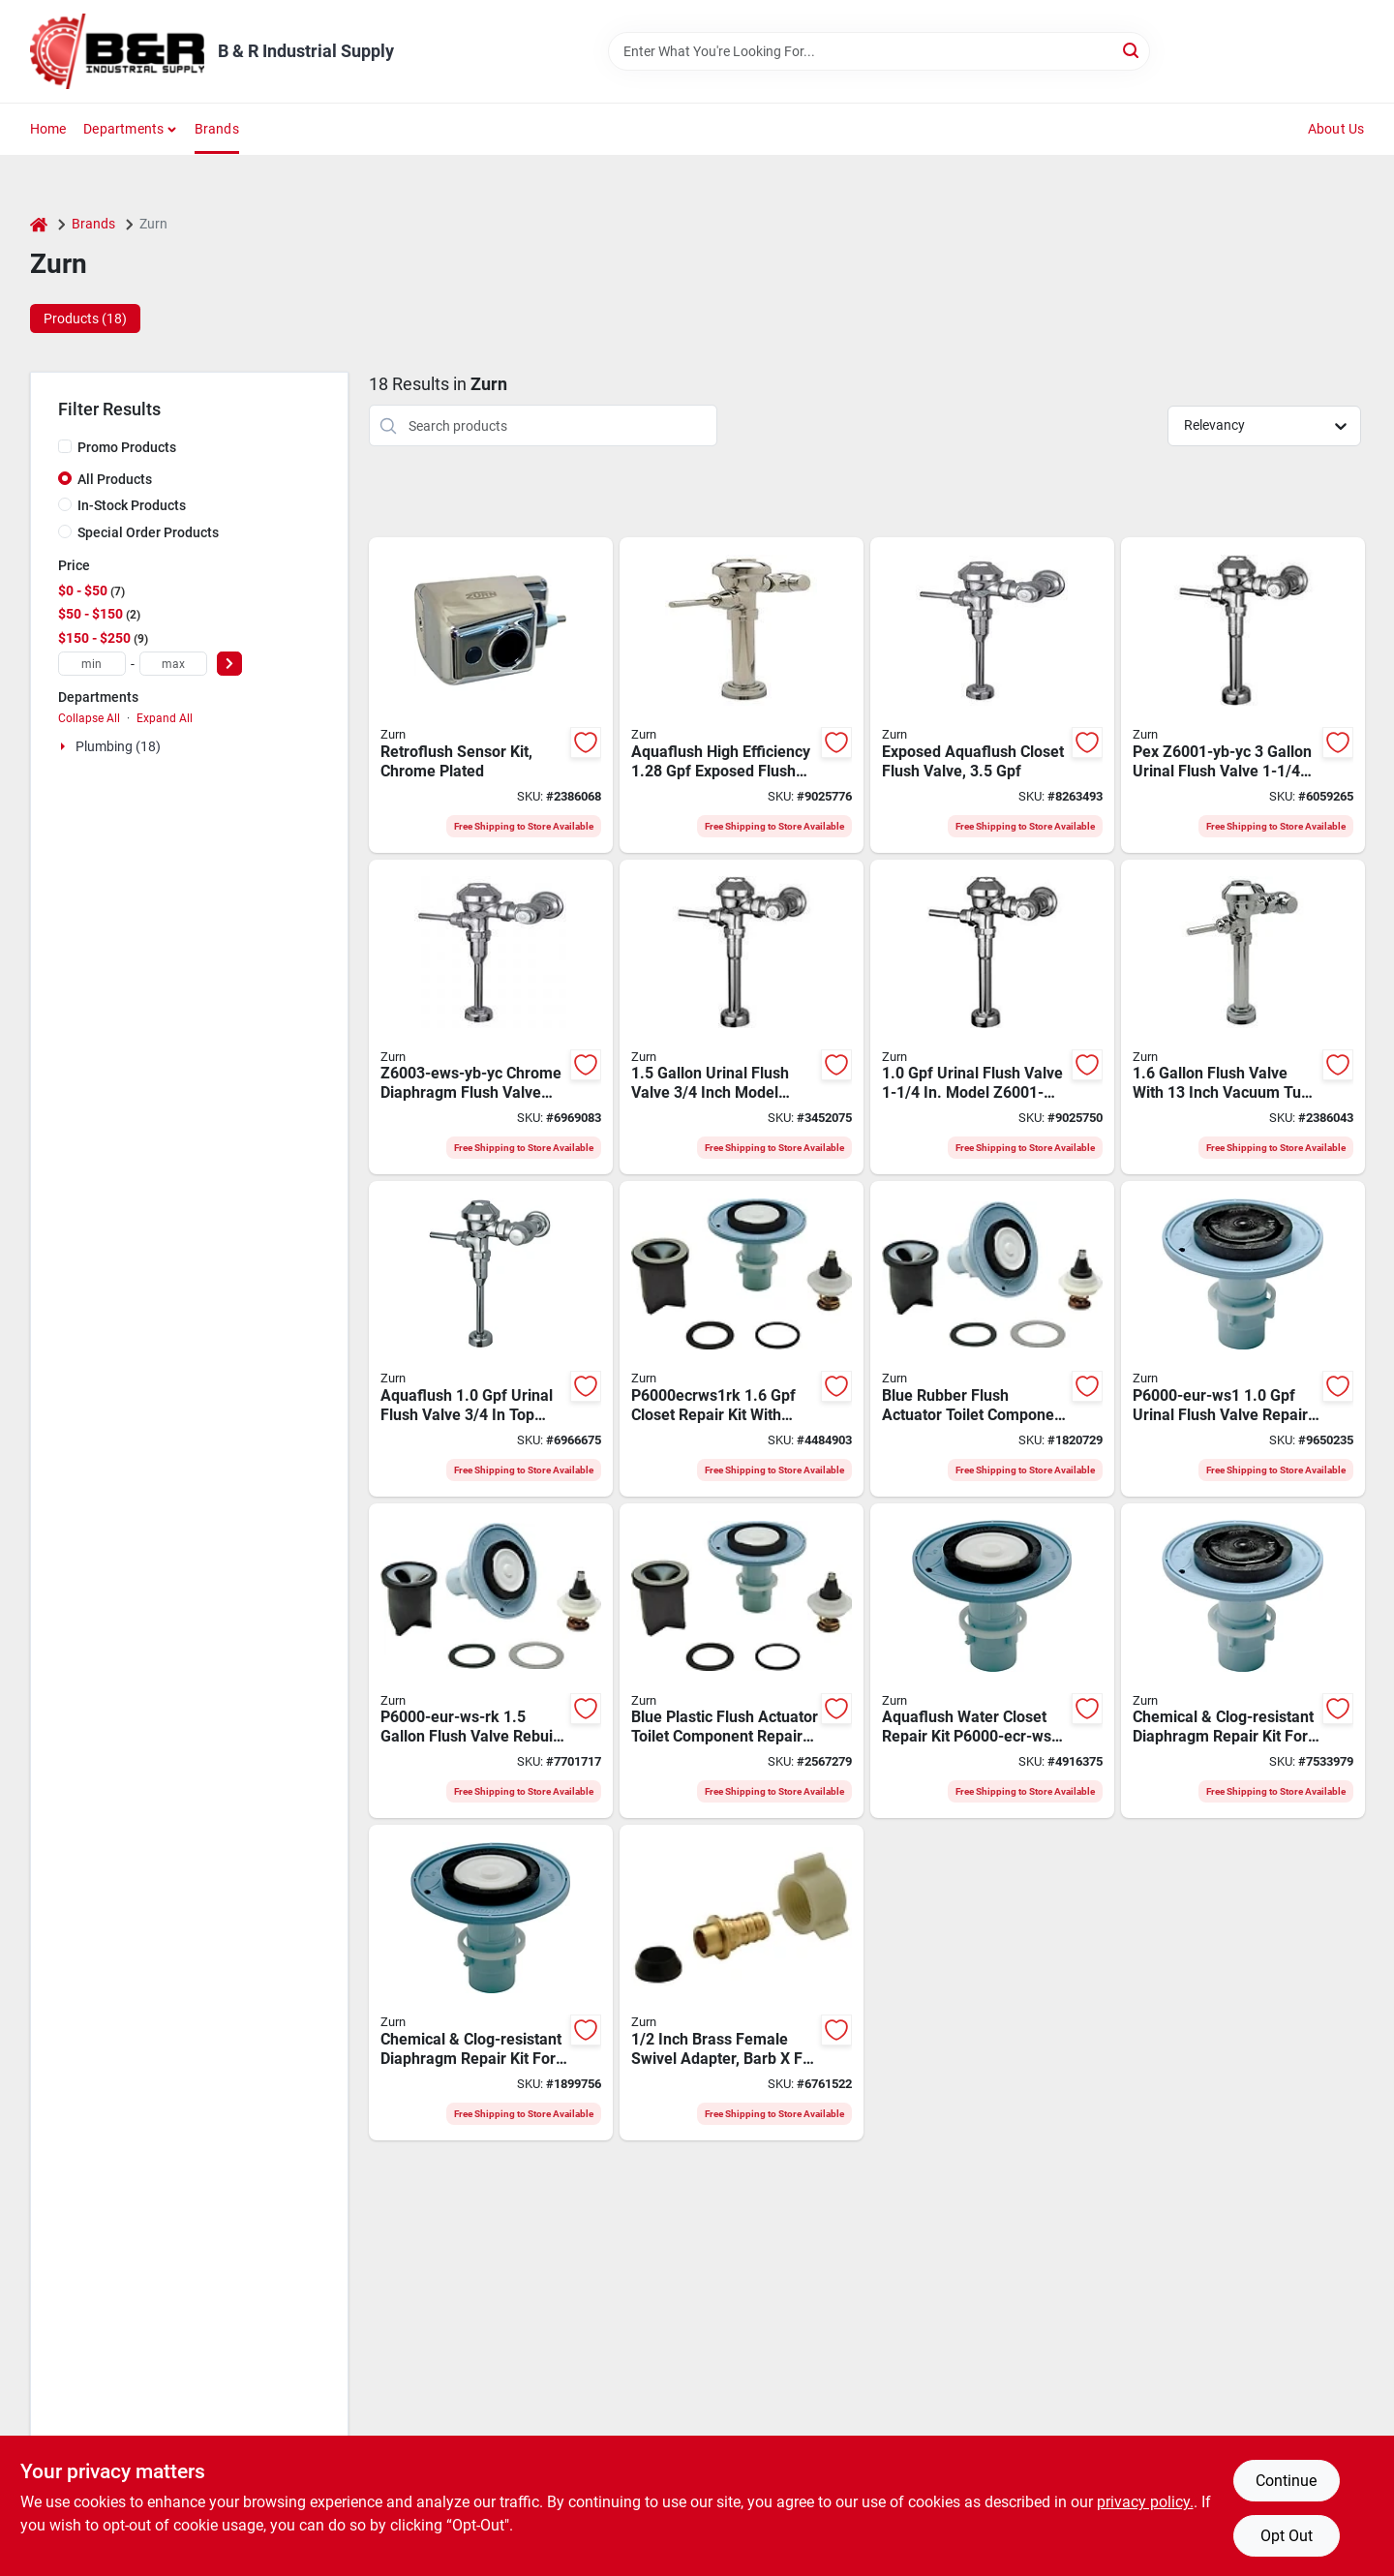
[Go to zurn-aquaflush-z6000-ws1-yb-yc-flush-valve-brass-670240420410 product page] (1243, 1017)
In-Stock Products (131, 505)
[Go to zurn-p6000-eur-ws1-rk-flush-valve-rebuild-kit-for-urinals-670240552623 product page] (992, 1339)
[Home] (38, 224)
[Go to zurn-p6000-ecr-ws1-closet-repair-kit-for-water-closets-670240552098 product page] (992, 1661)
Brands (217, 128)
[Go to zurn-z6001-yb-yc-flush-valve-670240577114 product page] (1243, 695)
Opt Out (1286, 2536)
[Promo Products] (65, 446)
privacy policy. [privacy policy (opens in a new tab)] (1145, 2502)
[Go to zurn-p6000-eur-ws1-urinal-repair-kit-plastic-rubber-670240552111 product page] (1243, 1339)
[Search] (1132, 50)
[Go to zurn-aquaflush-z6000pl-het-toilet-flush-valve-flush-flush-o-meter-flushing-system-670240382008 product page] (742, 695)
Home (48, 128)
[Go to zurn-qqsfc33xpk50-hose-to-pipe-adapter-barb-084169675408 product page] (742, 1982)
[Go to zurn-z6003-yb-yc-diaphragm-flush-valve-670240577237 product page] (742, 1017)
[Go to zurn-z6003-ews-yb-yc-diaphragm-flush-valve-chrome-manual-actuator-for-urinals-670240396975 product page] (491, 1017)
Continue (1286, 2480)
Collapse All (89, 718)
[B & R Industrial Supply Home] (117, 51)
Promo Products (126, 447)
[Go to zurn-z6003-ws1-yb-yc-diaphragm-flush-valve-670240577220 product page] (491, 1339)
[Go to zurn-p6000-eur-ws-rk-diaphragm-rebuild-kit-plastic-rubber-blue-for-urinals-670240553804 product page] (491, 1661)
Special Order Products (148, 532)
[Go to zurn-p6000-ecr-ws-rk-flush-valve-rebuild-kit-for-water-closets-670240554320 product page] (742, 1661)
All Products (114, 479)
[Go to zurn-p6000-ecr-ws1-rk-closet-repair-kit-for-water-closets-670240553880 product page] (742, 1339)
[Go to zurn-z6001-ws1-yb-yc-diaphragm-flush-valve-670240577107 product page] (992, 1017)
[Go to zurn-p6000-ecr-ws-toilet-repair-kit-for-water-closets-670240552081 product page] (491, 1982)
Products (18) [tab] (85, 318)
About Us (1336, 128)
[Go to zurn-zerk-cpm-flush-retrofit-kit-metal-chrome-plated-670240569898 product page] (491, 695)
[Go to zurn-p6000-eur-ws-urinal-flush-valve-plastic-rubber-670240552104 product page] (1243, 1661)
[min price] (92, 664)
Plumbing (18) (118, 746)
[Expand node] (65, 746)
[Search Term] (879, 51)
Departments (123, 128)
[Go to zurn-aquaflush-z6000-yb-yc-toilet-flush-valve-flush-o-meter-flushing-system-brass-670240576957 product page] (992, 695)
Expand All (164, 718)
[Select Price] (229, 664)
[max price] (173, 664)
